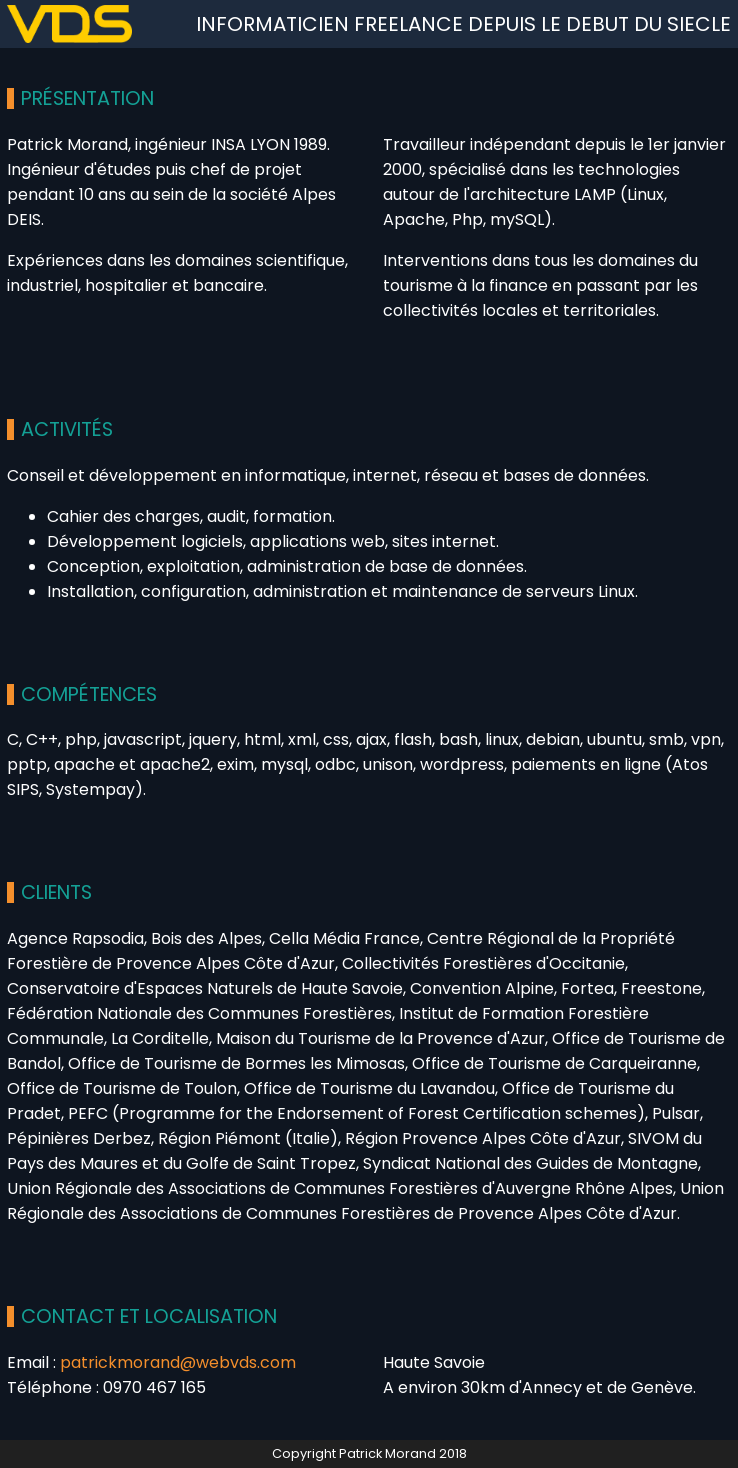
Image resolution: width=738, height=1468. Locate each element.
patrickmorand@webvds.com (178, 1362)
